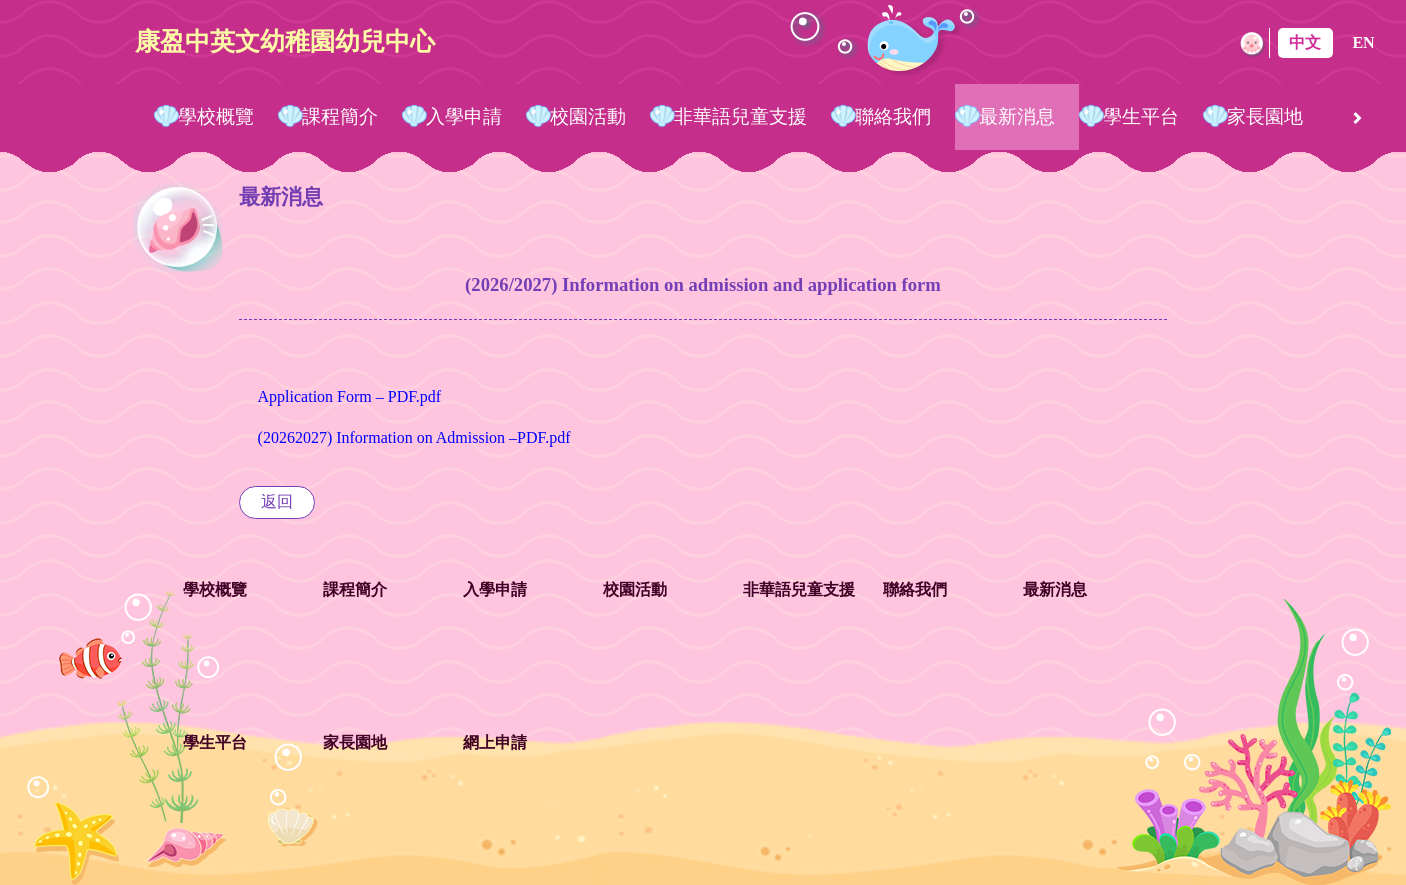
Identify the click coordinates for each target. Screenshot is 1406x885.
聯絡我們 (893, 116)
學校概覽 (216, 116)
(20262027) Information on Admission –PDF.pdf (414, 437)
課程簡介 (340, 116)
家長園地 (1265, 116)
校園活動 (588, 116)
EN (1363, 42)
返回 (277, 501)
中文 (1305, 42)
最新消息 (1017, 116)
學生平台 (1141, 116)
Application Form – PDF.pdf (350, 396)
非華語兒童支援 (740, 116)
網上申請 (495, 742)
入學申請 (464, 116)
